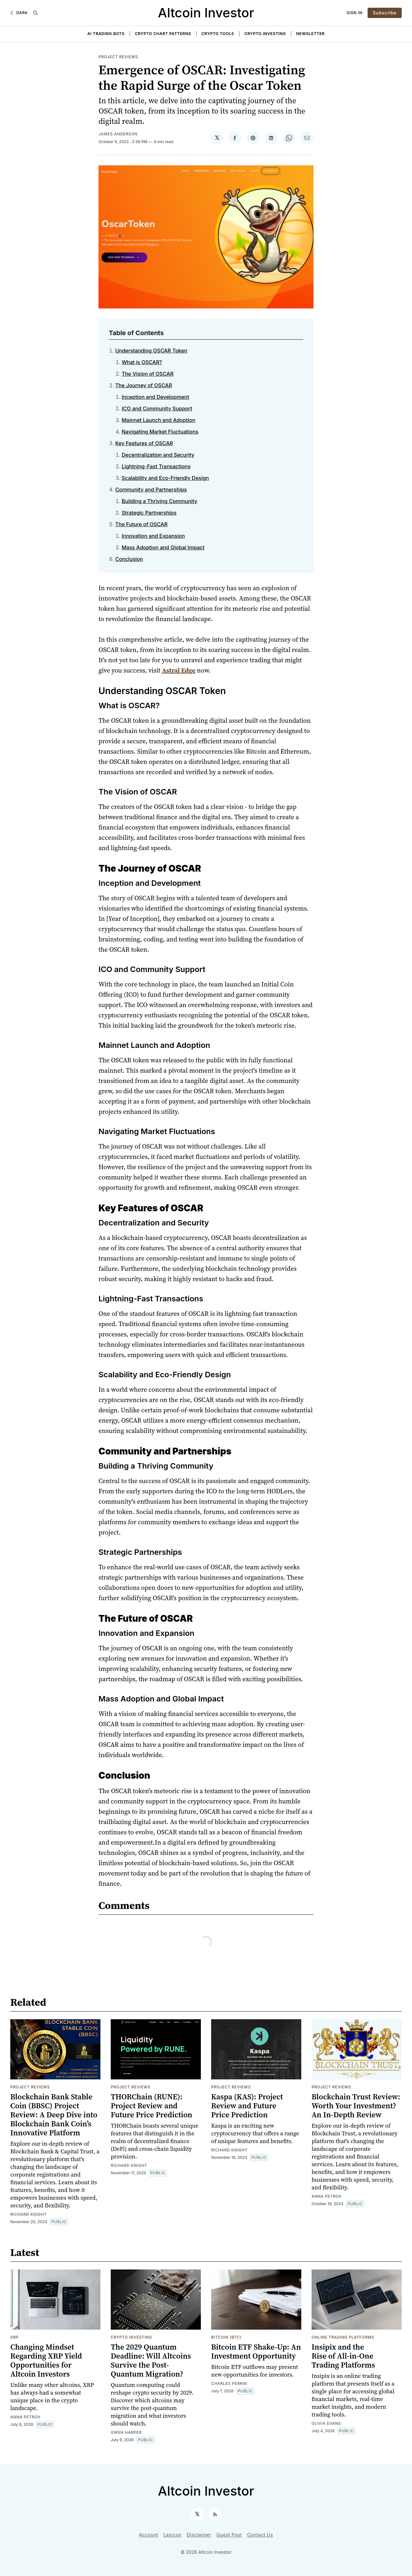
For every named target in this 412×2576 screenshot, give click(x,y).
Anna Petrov (327, 2196)
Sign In (355, 12)
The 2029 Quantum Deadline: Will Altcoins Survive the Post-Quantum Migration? (151, 2360)
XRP (14, 2337)
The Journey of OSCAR (143, 385)
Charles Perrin (229, 2383)
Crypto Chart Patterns (163, 33)
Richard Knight (28, 2214)
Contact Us (260, 2534)
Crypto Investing (265, 33)
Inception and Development (155, 397)
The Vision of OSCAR (147, 374)
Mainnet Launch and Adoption (158, 420)
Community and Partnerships (151, 489)
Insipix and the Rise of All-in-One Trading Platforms (343, 2356)
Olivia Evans (326, 2423)
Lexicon (173, 2534)
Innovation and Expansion (153, 536)
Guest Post (229, 2534)
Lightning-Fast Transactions (156, 466)
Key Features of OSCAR (144, 443)
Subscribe (385, 12)
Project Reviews (118, 56)
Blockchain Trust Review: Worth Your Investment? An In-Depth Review (356, 2105)
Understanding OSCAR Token (151, 350)
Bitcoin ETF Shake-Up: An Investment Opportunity (256, 2351)
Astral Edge (178, 670)
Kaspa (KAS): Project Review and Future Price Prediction (247, 2105)
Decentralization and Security (158, 455)
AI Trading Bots (106, 33)
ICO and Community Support (157, 408)
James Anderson (117, 134)
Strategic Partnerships (149, 512)
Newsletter (310, 33)
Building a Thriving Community (159, 501)
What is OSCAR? (142, 362)
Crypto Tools (217, 33)
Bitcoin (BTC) (226, 2337)
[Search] (35, 12)
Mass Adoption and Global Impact (163, 547)
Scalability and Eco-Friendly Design (165, 478)
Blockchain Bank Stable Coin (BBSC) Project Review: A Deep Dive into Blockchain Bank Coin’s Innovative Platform (53, 2114)
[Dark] (19, 13)
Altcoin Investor (206, 13)
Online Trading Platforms (343, 2337)
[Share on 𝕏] (217, 138)
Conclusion (129, 559)
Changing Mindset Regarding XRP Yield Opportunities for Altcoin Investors (46, 2360)
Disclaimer (199, 2534)
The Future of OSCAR (141, 524)
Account (148, 2534)
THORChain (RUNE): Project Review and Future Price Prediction (151, 2105)
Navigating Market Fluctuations (160, 431)
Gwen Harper (126, 2432)
